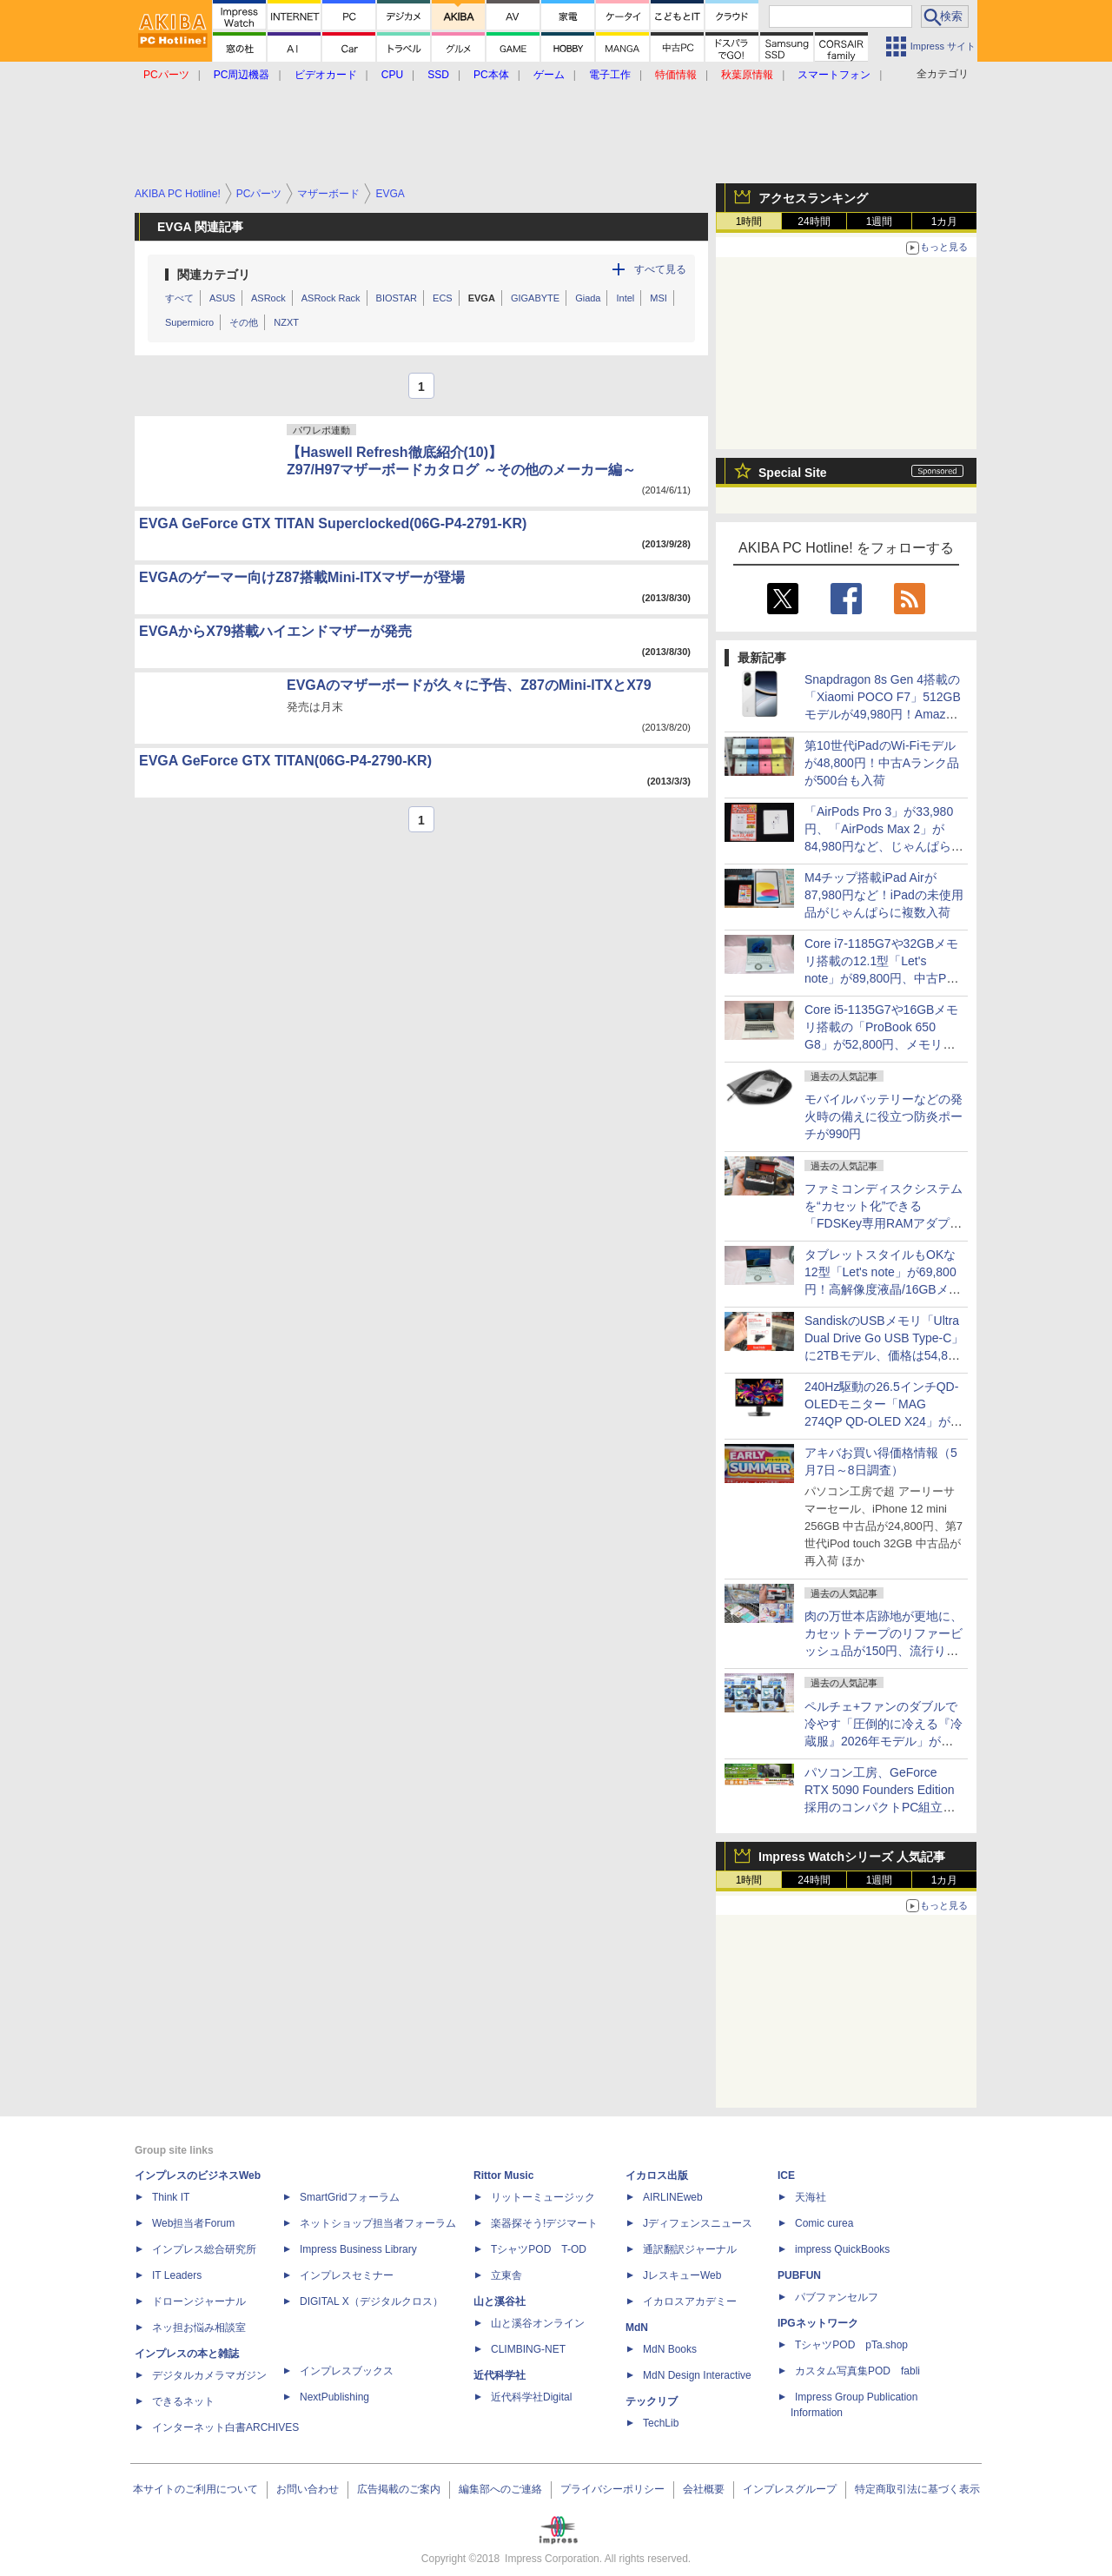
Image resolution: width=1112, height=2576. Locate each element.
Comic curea (824, 2223)
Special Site (792, 473)
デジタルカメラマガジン (209, 2375)
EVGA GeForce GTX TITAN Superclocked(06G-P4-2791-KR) (332, 523)
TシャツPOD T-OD (538, 2249)
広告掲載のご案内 (398, 2489)
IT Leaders (177, 2275)
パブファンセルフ (836, 2297)
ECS (443, 298)
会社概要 (704, 2489)
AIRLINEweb (673, 2197)
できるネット (183, 2401)
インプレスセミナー (347, 2275)
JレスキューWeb (682, 2275)
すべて (179, 298)
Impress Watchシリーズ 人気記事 (851, 1857)
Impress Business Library (358, 2249)
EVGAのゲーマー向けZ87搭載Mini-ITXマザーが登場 (302, 577)
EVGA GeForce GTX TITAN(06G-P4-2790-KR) (285, 760)
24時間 (814, 221)
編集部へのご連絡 (500, 2489)
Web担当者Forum (193, 2223)
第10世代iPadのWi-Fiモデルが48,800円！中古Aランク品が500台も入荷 (881, 762)
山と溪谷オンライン (538, 2323)
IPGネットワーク (818, 2323)
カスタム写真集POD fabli (857, 2371)
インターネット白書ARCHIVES (225, 2427)
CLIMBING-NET (528, 2349)
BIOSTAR (396, 298)
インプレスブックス (347, 2371)
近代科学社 (499, 2375)
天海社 (810, 2197)
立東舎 (506, 2275)
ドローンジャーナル (199, 2301)
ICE (786, 2175)
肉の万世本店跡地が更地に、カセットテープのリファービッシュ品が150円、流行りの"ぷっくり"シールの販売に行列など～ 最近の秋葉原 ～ (883, 1650)
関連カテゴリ (213, 274)
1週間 (879, 221)
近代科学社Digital (531, 2397)
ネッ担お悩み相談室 (199, 2327)
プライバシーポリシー (612, 2489)
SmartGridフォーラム (350, 2197)
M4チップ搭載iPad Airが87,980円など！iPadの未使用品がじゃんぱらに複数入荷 (883, 895)
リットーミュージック (543, 2197)
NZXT (286, 322)
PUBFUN (799, 2275)
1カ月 (944, 221)
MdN (637, 2327)
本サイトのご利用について (195, 2489)
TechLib (660, 2423)
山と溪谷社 (499, 2301)
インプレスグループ (790, 2489)
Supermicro (189, 322)
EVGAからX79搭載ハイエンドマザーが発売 (275, 631)
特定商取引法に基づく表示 (917, 2489)
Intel (625, 298)
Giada (587, 298)
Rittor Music (503, 2175)
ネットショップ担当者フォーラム (378, 2223)
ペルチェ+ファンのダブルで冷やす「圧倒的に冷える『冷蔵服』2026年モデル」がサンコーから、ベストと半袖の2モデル (883, 1741)
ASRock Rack (331, 298)
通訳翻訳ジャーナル (690, 2249)
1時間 (749, 221)
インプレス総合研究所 (204, 2249)
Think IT (170, 2197)
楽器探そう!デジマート (544, 2223)
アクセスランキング (813, 198)
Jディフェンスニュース (697, 2223)
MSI (658, 298)
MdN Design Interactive (697, 2375)
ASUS (222, 298)
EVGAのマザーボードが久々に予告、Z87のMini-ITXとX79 (469, 685)
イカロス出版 (657, 2175)
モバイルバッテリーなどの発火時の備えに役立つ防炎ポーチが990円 (883, 1116)
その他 (243, 322)
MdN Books (670, 2349)
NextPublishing (334, 2397)
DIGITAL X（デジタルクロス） (371, 2301)
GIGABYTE (535, 298)
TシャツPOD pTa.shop (851, 2345)
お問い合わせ (307, 2489)
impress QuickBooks (842, 2249)
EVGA (481, 298)
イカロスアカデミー (690, 2301)
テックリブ (652, 2401)
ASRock (268, 298)
